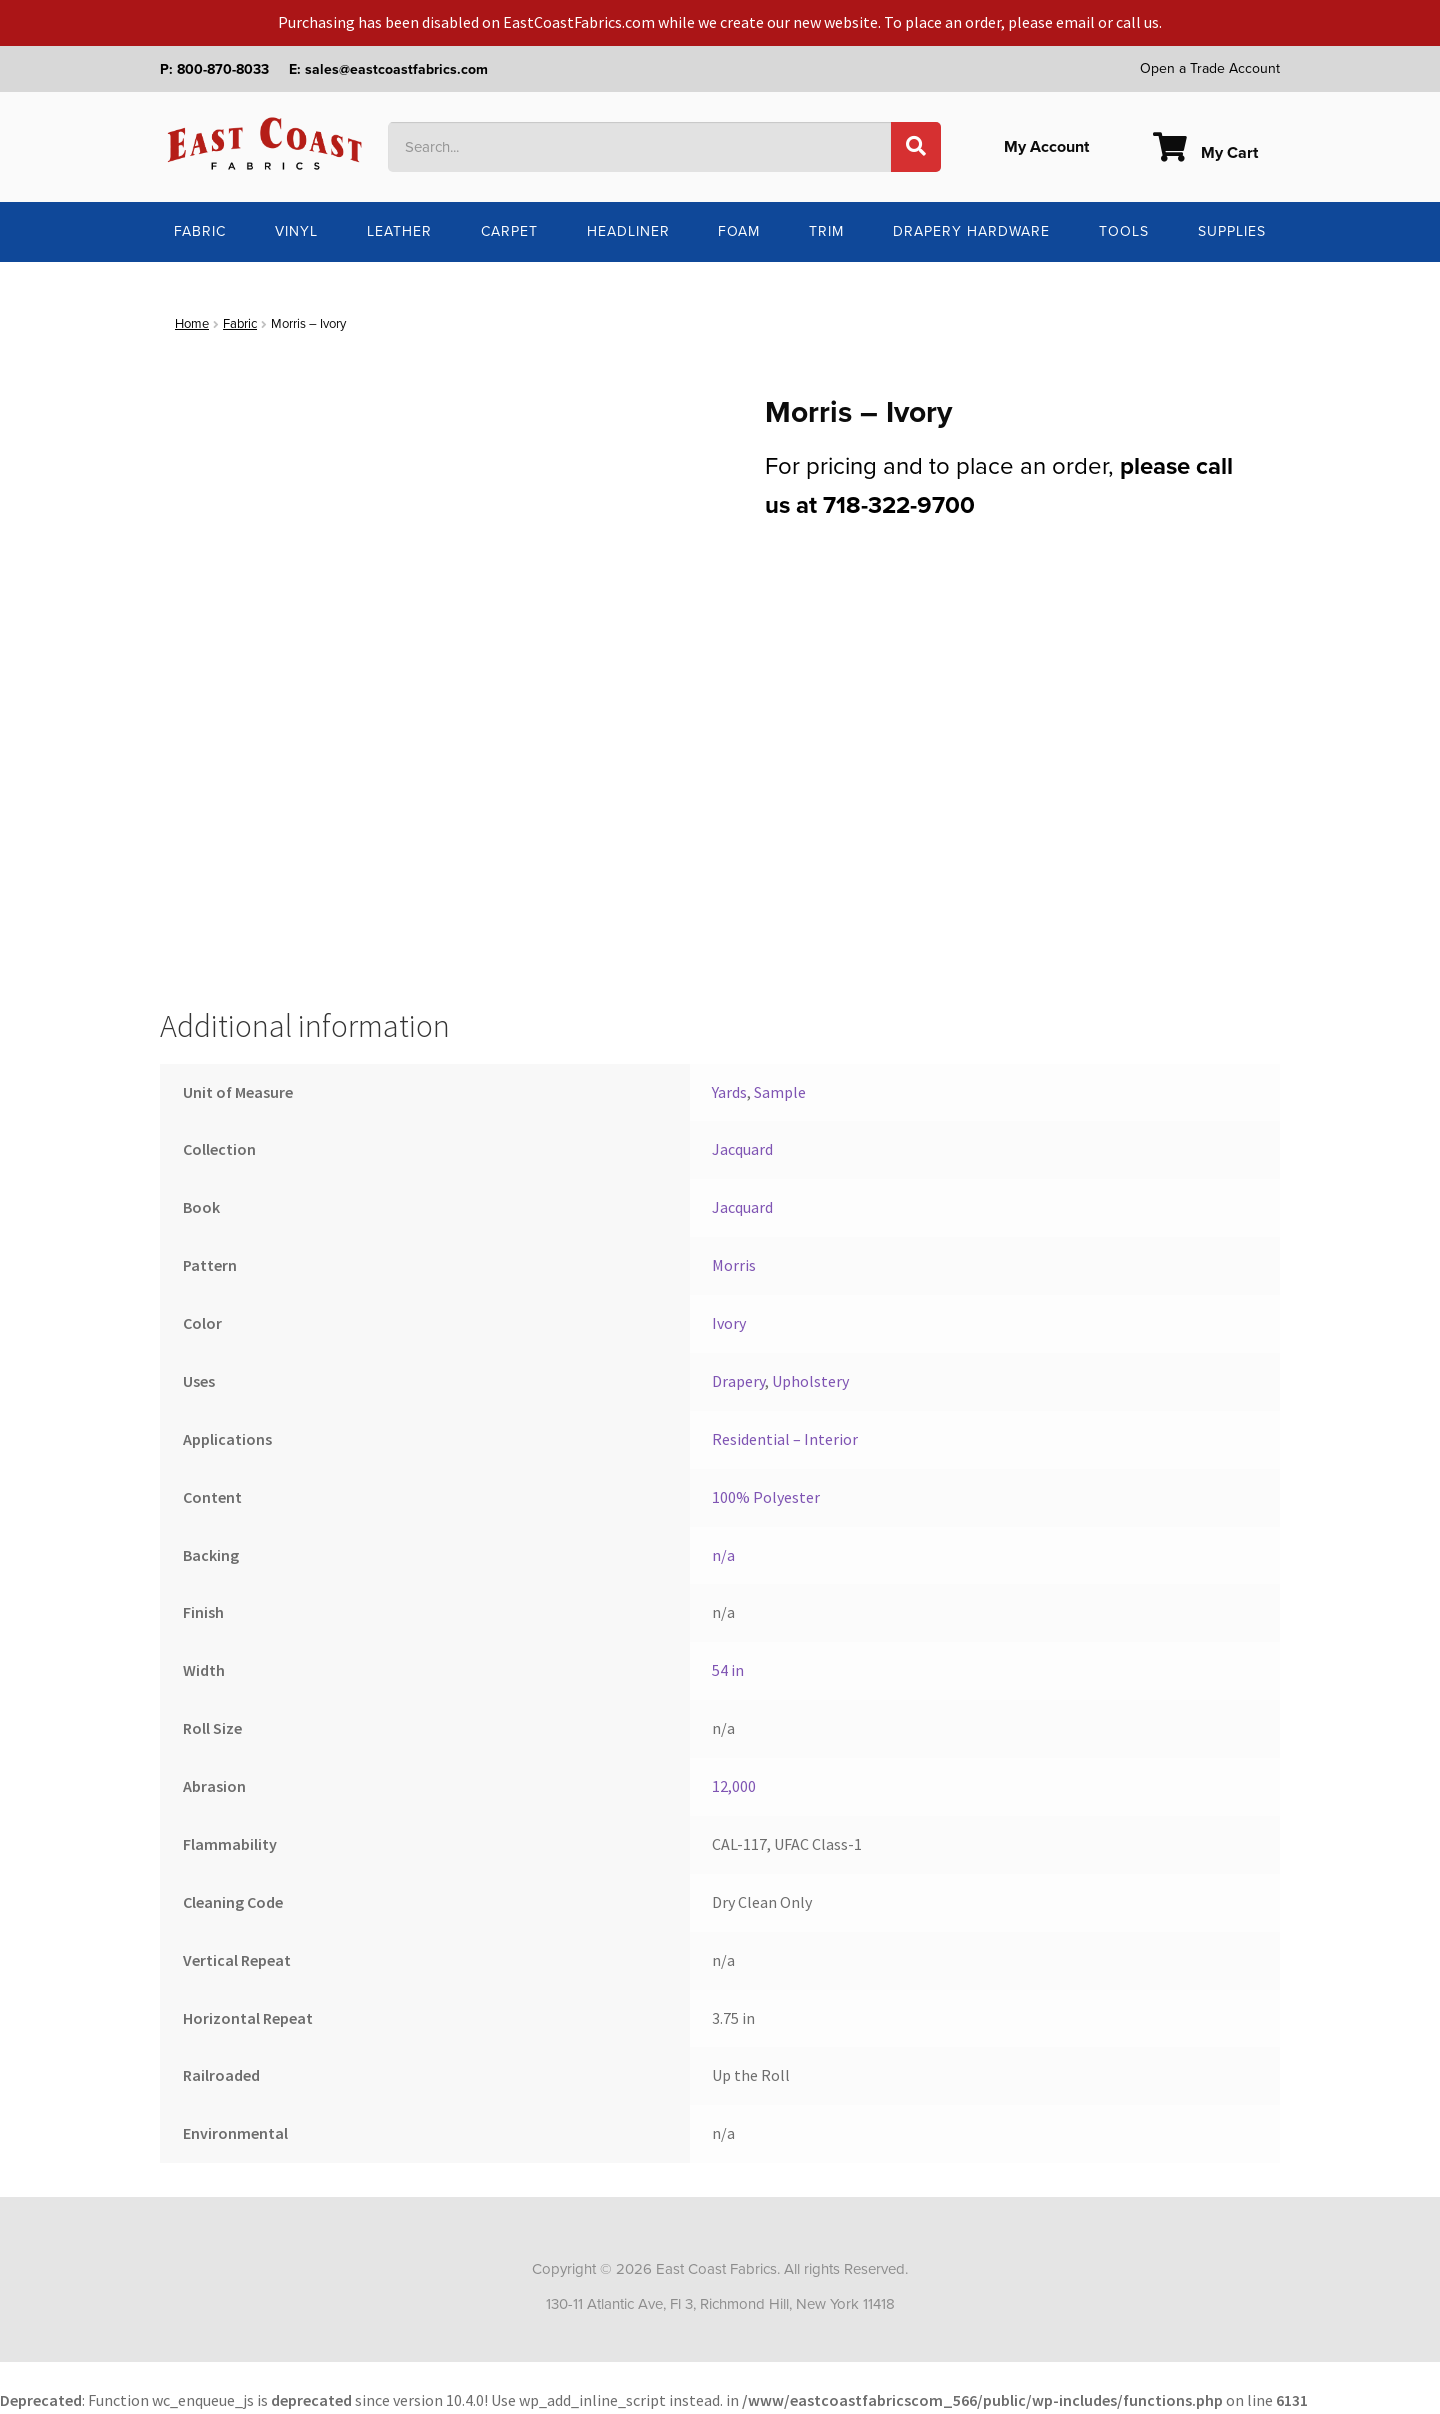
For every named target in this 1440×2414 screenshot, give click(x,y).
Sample (780, 1092)
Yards (729, 1092)
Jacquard (742, 1149)
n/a (723, 1555)
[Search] (916, 147)
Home (192, 324)
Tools (1124, 231)
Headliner (628, 231)
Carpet (509, 231)
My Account (1046, 147)
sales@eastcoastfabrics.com (396, 69)
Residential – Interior (785, 1439)
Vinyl (296, 231)
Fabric (200, 231)
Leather (399, 231)
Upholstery (810, 1381)
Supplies (1232, 231)
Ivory (729, 1323)
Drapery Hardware (971, 231)
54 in (728, 1670)
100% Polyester (766, 1497)
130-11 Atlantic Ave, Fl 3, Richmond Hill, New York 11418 (720, 2304)
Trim (826, 231)
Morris (734, 1265)
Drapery (738, 1381)
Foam (739, 231)
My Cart (1205, 153)
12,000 (734, 1786)
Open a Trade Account (1210, 68)
